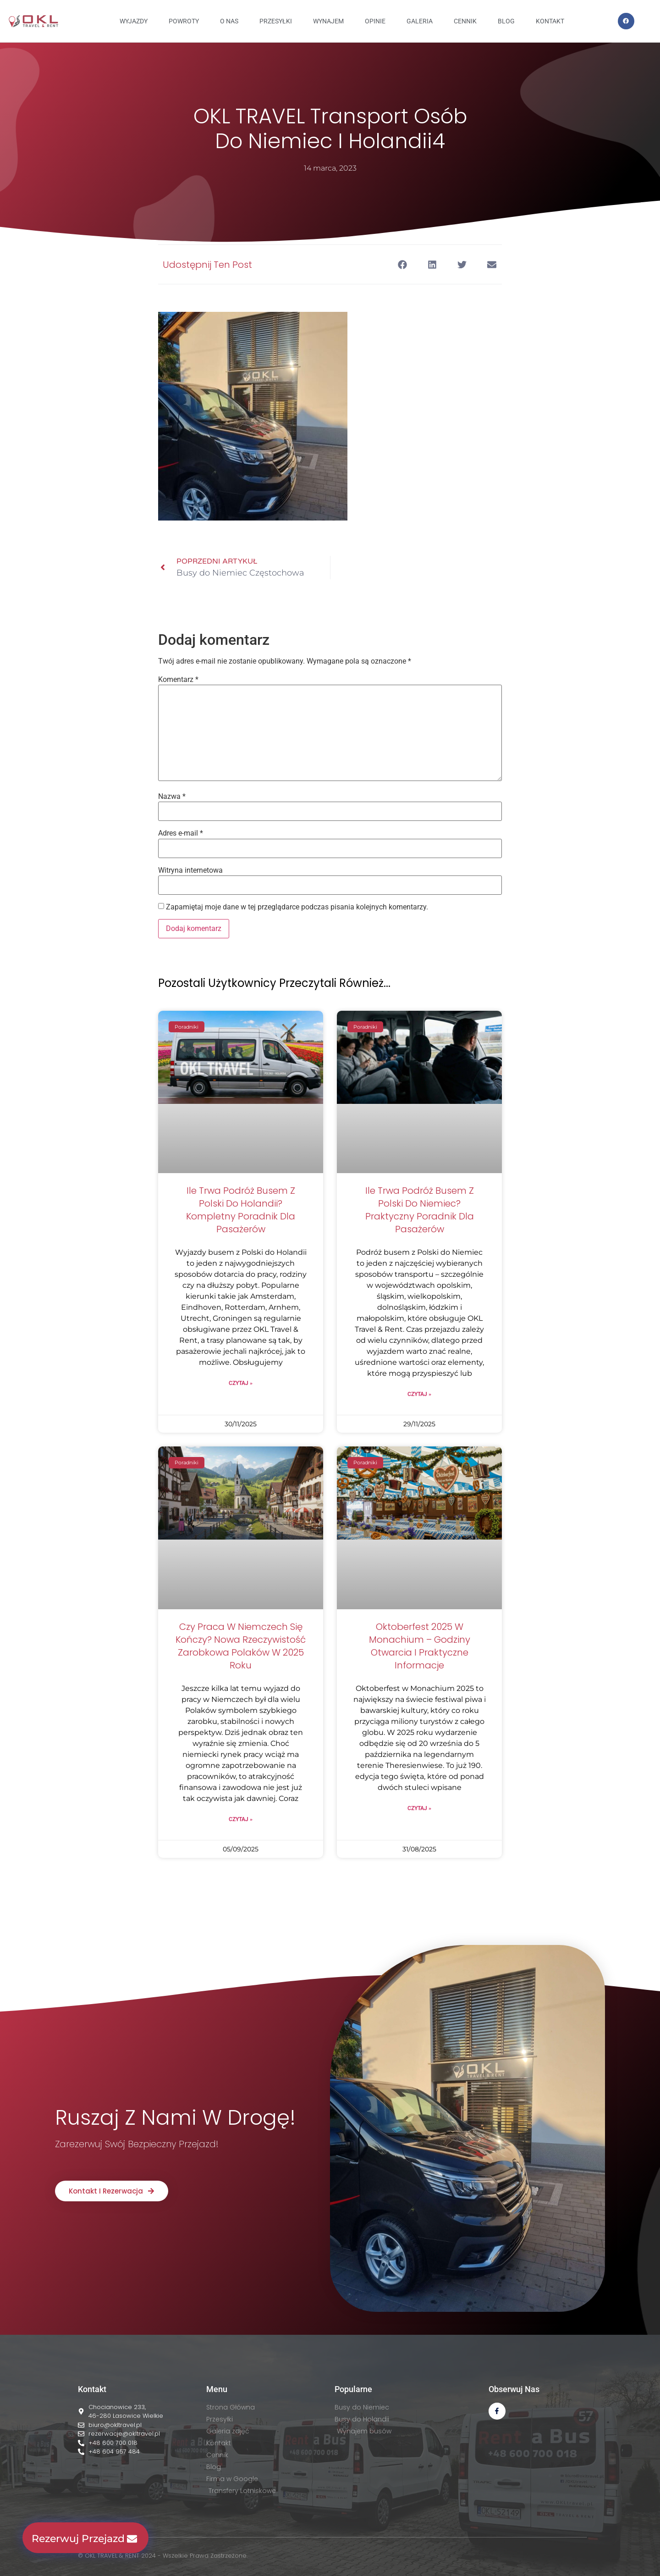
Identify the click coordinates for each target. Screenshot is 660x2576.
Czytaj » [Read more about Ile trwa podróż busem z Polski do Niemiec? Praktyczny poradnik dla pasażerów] (419, 1394)
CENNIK (465, 21)
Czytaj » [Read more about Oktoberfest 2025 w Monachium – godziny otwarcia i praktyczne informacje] (419, 1808)
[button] (402, 264)
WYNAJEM (328, 21)
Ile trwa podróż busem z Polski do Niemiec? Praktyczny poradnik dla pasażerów (419, 1209)
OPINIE (375, 21)
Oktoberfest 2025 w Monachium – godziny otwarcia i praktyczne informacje (419, 1646)
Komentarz (178, 679)
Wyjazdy (134, 21)
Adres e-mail (180, 833)
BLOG (506, 21)
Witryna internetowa (190, 870)
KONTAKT (550, 21)
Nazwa (172, 796)
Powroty (184, 21)
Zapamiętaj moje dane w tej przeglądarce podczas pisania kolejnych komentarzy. (297, 907)
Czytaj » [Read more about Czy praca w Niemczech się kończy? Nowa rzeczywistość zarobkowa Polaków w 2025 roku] (241, 1819)
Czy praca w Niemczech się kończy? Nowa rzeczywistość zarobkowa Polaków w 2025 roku (241, 1646)
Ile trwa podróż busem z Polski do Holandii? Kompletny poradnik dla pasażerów (240, 1209)
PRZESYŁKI (275, 21)
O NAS (229, 21)
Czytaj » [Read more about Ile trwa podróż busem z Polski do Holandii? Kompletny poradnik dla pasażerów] (241, 1383)
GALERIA (420, 21)
